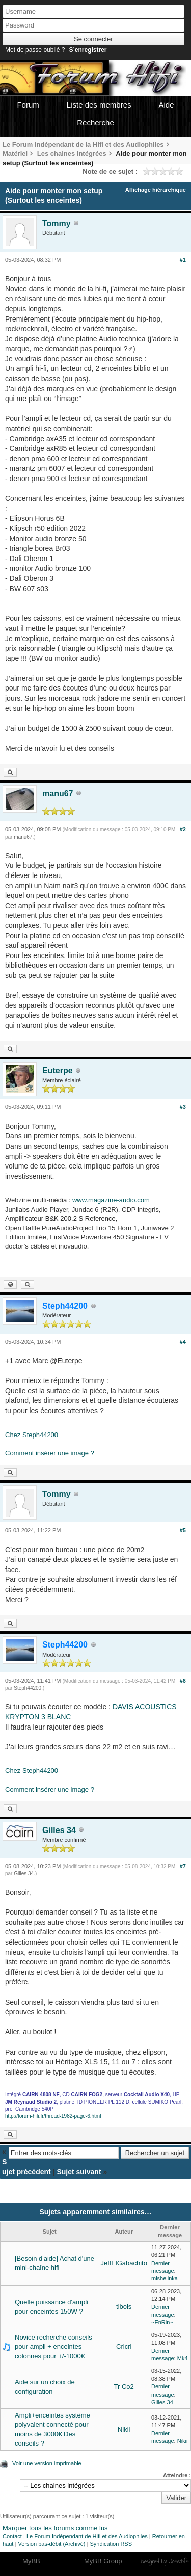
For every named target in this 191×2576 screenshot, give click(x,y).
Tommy (56, 223)
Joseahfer (179, 2561)
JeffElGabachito (123, 2263)
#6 (183, 1681)
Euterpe (57, 1070)
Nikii (124, 2429)
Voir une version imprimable (46, 2463)
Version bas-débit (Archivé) (51, 2544)
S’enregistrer (87, 50)
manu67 (57, 793)
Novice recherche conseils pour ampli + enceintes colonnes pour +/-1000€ (53, 2346)
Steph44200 (27, 1688)
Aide (166, 104)
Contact (12, 2536)
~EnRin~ (162, 2322)
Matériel (15, 153)
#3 (183, 1107)
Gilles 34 (59, 1830)
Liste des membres (99, 104)
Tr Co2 (124, 2387)
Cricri (123, 2346)
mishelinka (164, 2278)
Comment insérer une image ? (49, 1453)
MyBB (31, 2561)
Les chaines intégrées (71, 153)
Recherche (95, 122)
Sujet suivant (79, 2172)
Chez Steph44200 (31, 1435)
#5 (183, 1530)
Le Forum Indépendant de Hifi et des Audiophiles (87, 2536)
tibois (123, 2307)
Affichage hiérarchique (155, 190)
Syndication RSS (111, 2544)
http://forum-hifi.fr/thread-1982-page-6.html (53, 2116)
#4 (183, 1342)
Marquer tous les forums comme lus (55, 2528)
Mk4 (182, 2358)
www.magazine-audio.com (111, 1200)
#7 (183, 1866)
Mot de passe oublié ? (35, 50)
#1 (183, 260)
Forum (28, 104)
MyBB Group (103, 2561)
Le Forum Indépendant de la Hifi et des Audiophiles (83, 144)
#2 (183, 829)
